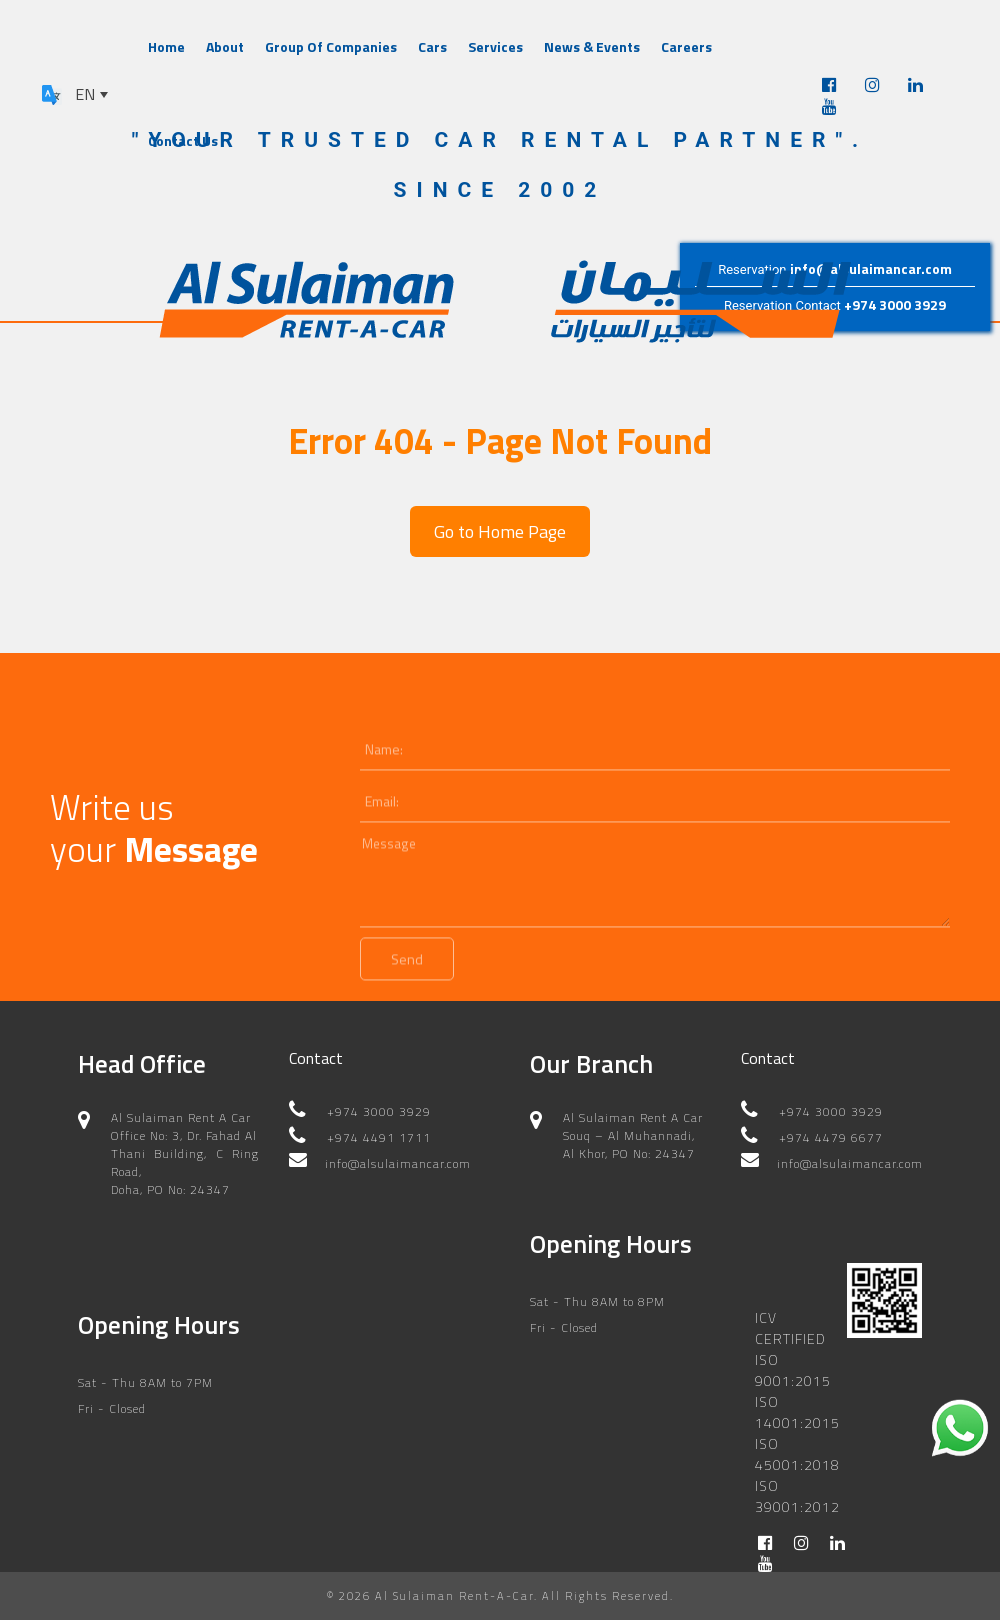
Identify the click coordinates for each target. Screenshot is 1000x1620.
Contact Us (183, 140)
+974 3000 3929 (895, 305)
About (225, 46)
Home (166, 46)
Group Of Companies (331, 46)
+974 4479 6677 (831, 1137)
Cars (432, 46)
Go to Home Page (500, 531)
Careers (686, 46)
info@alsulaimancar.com (871, 268)
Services (495, 46)
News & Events (592, 46)
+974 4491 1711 (379, 1137)
